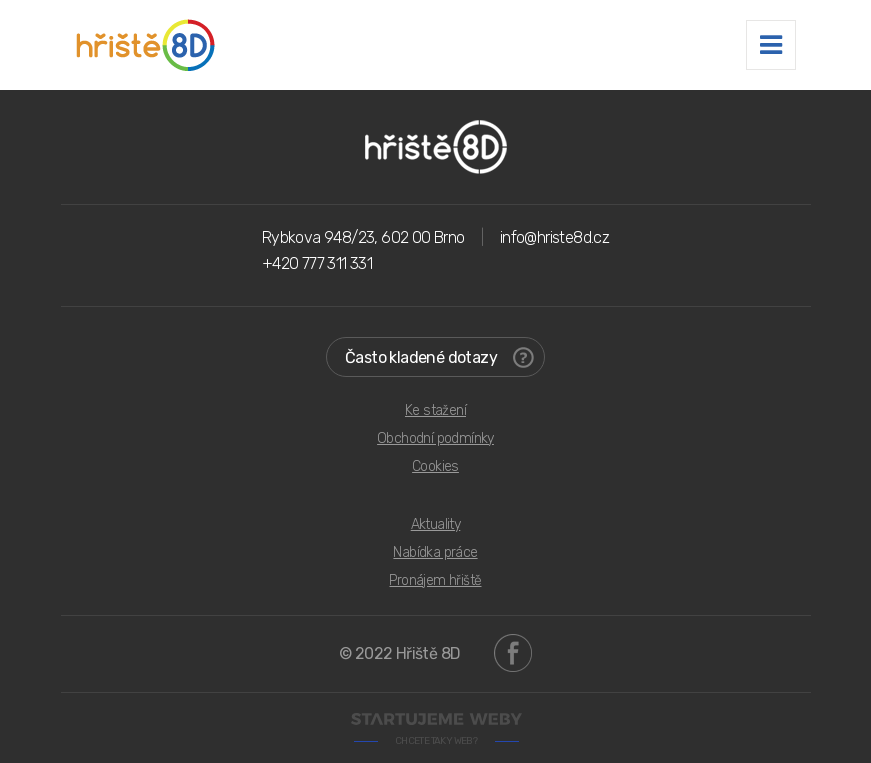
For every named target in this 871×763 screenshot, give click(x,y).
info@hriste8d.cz (554, 237)
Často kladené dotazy (439, 357)
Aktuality (436, 524)
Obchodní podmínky (435, 438)
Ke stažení (435, 410)
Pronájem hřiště (435, 580)
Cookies (435, 466)
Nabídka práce (435, 552)
